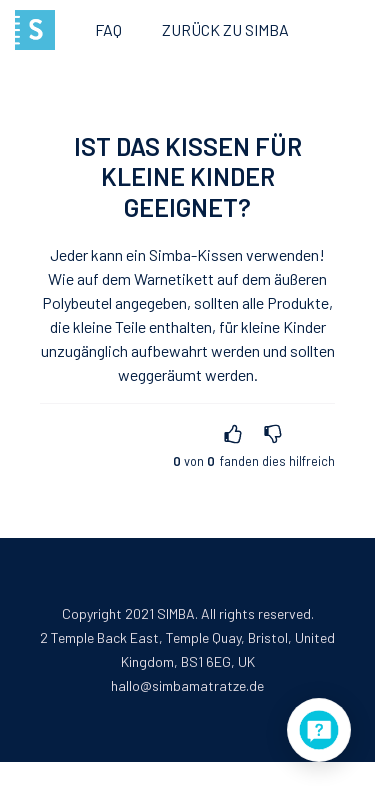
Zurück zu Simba (225, 29)
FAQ (108, 29)
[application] (319, 730)
